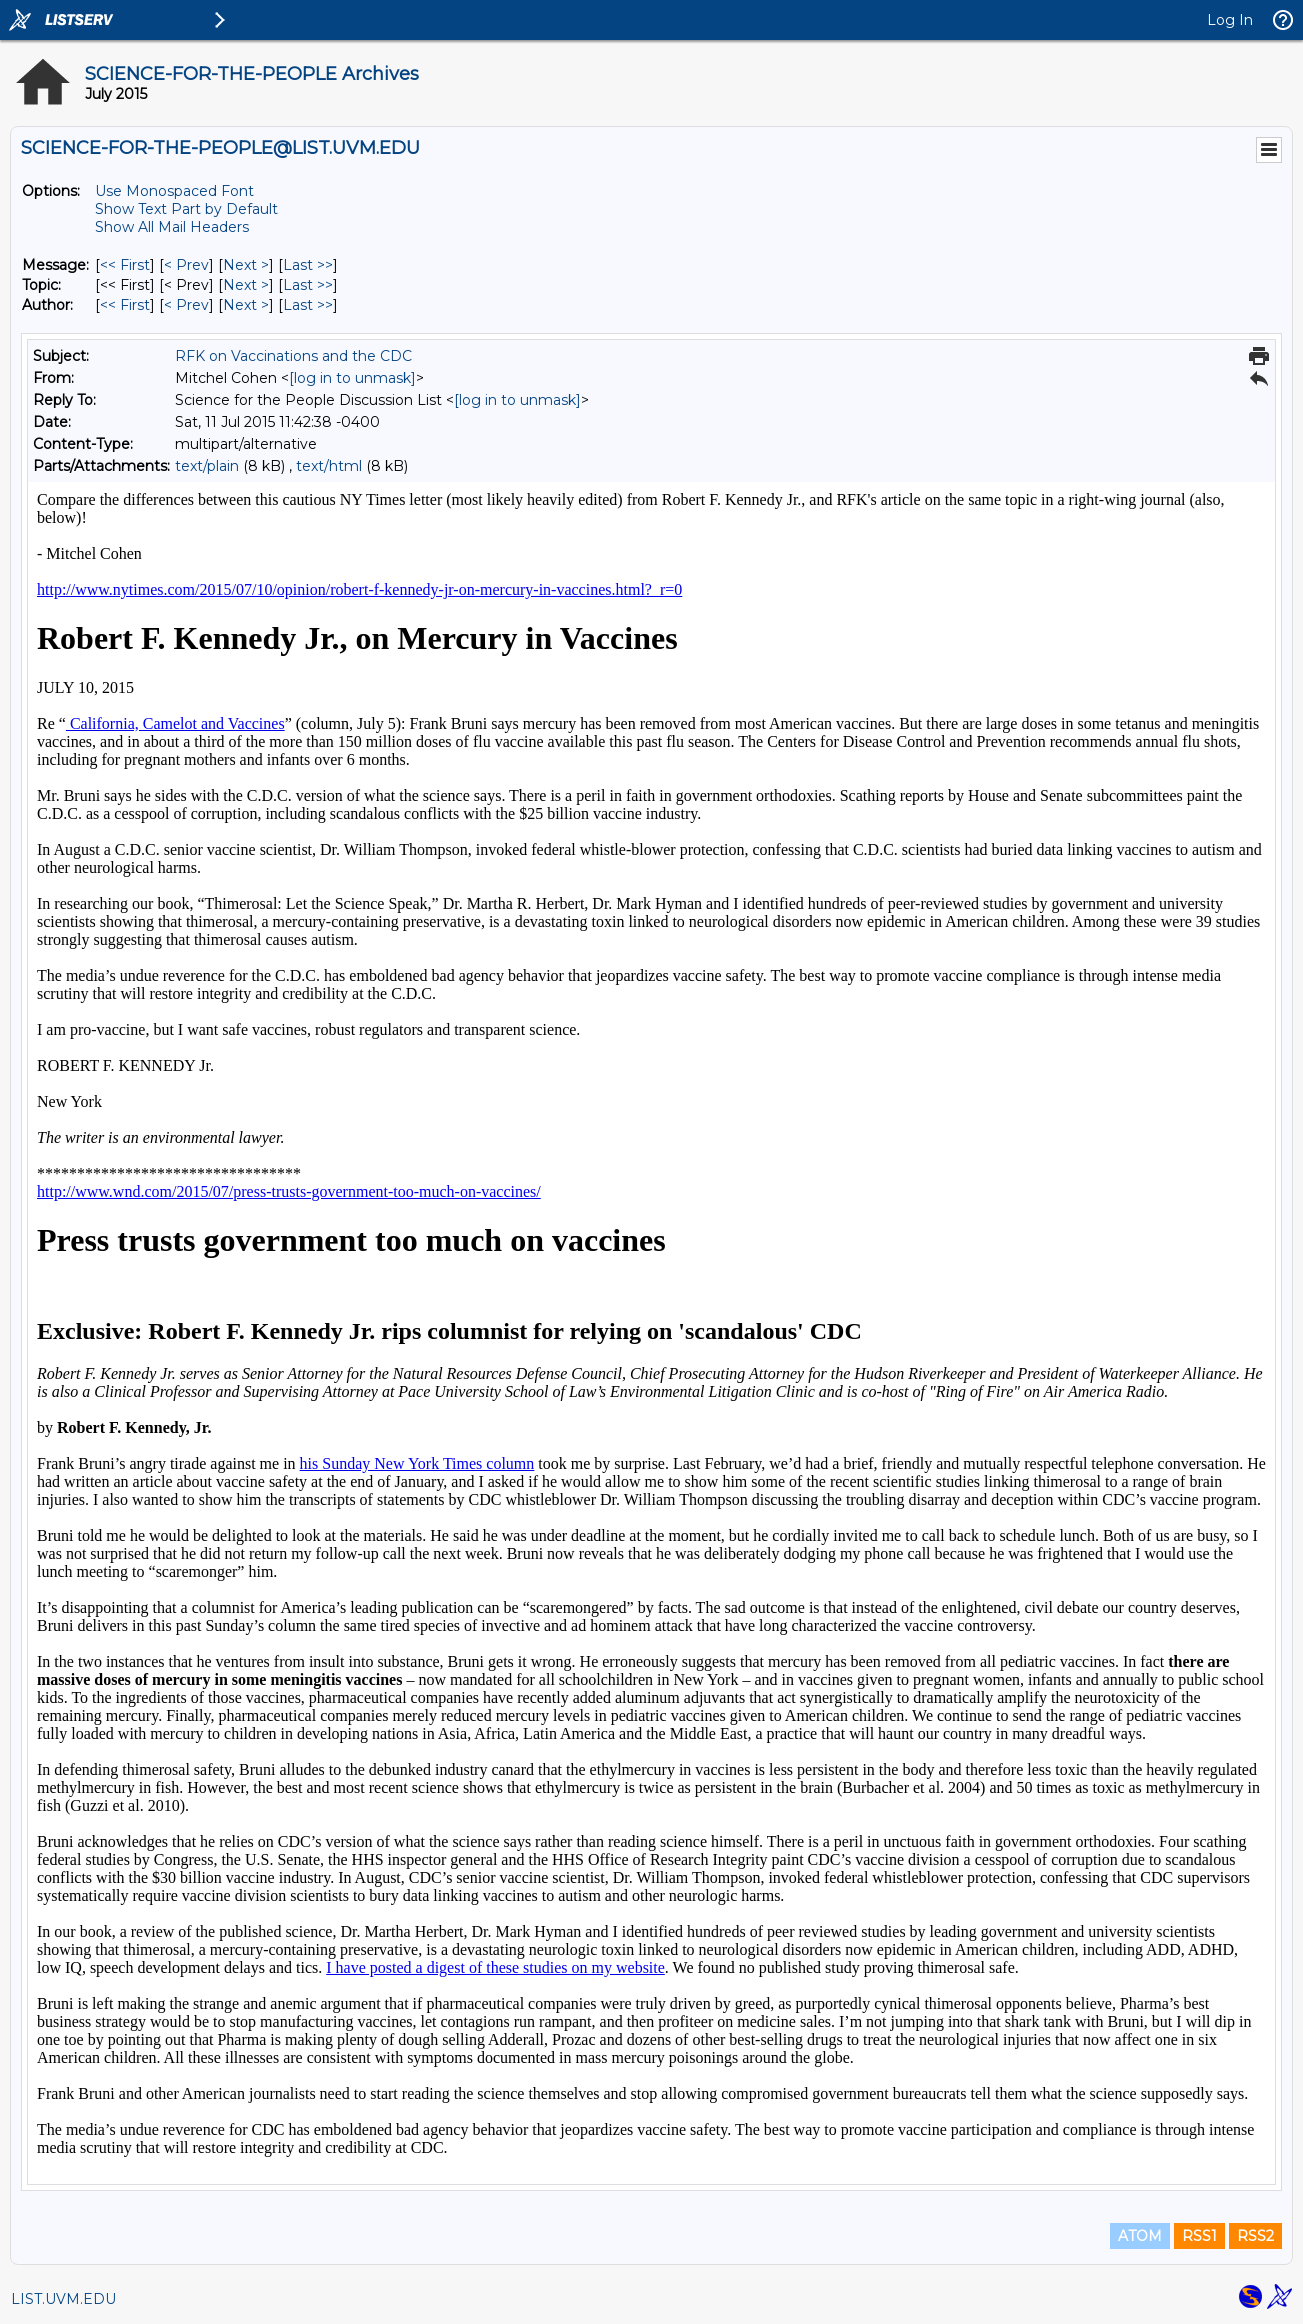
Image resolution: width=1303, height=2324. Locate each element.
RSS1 (1199, 2236)
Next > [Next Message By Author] (246, 305)
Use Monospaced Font (174, 191)
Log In (1230, 20)
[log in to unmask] (352, 378)
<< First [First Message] (125, 265)
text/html (329, 466)
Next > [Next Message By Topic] (246, 285)
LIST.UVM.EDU (63, 2299)
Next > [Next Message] (246, 265)
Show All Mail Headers (172, 227)
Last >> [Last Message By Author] (308, 305)
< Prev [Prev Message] (186, 265)
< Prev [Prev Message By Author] (186, 305)
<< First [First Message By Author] (125, 305)
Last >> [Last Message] (308, 265)
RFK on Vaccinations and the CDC (293, 356)
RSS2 (1255, 2236)
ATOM (1140, 2236)
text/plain (207, 466)
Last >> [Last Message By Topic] (308, 285)
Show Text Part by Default (186, 209)
